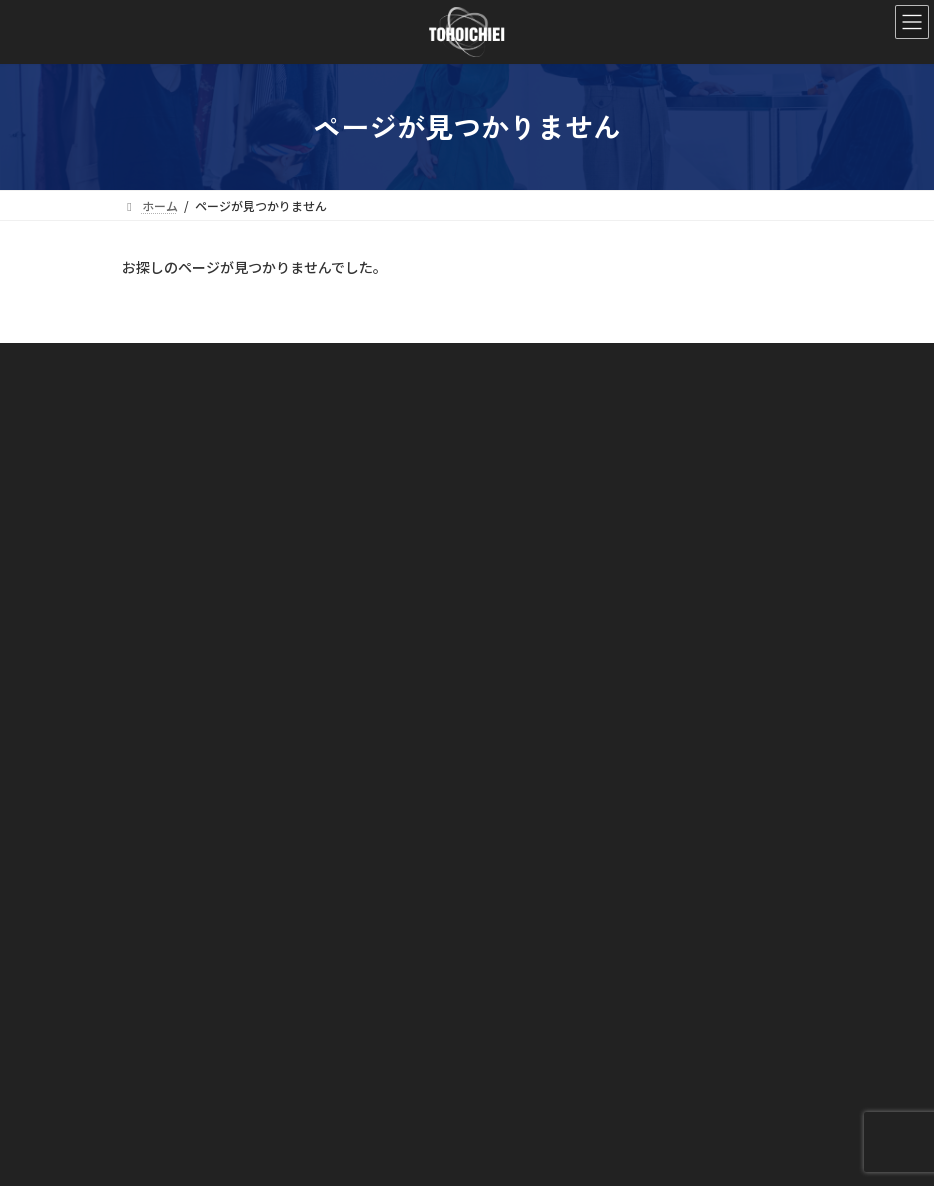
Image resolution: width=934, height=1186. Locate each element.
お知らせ (158, 1039)
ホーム (152, 760)
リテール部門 (182, 969)
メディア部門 (181, 899)
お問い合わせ (170, 1073)
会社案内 (158, 795)
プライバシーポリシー (194, 1108)
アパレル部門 (182, 934)
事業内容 (158, 865)
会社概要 (170, 830)
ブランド (158, 1004)
